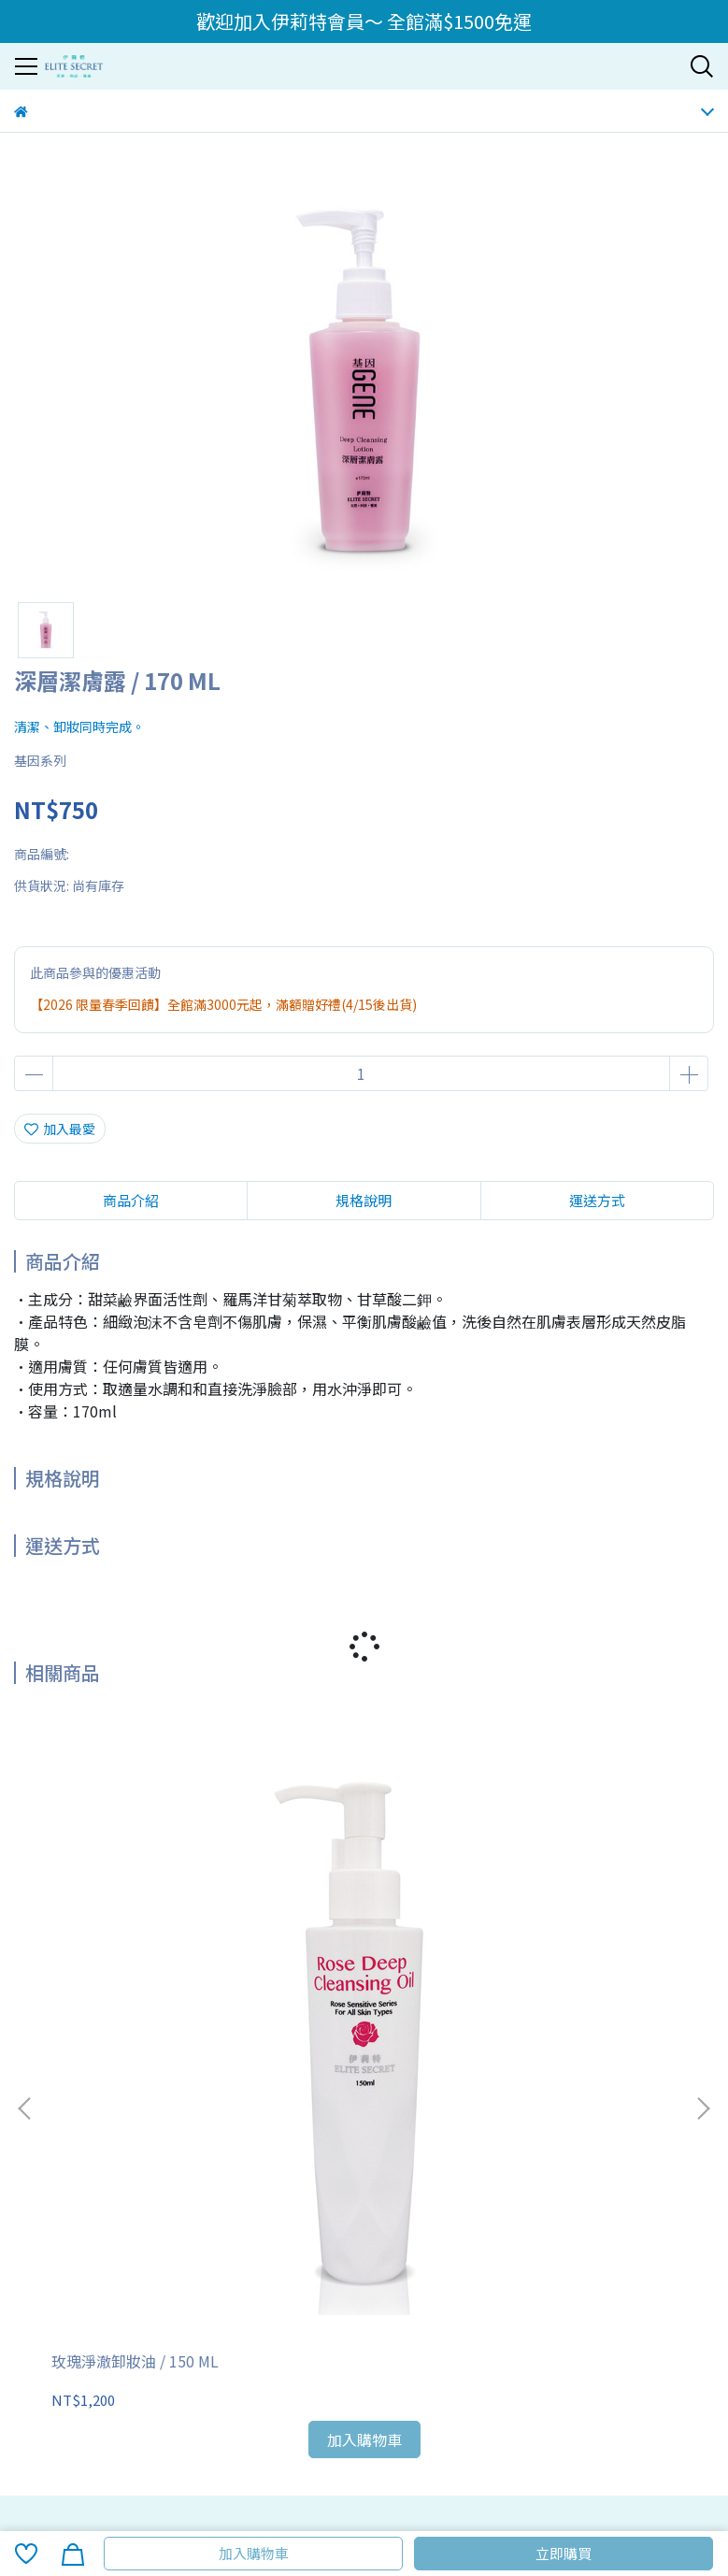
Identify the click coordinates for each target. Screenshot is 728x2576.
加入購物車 (254, 2553)
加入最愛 (59, 1128)
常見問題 (176, 2132)
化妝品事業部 (128, 2208)
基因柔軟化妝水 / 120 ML (577, 1918)
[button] (703, 1887)
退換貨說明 (108, 2132)
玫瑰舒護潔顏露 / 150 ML (355, 1918)
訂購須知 (40, 2132)
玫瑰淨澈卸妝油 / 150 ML (135, 1918)
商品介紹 (131, 1200)
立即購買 (563, 2553)
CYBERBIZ (413, 2505)
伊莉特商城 (271, 2208)
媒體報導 (203, 2208)
